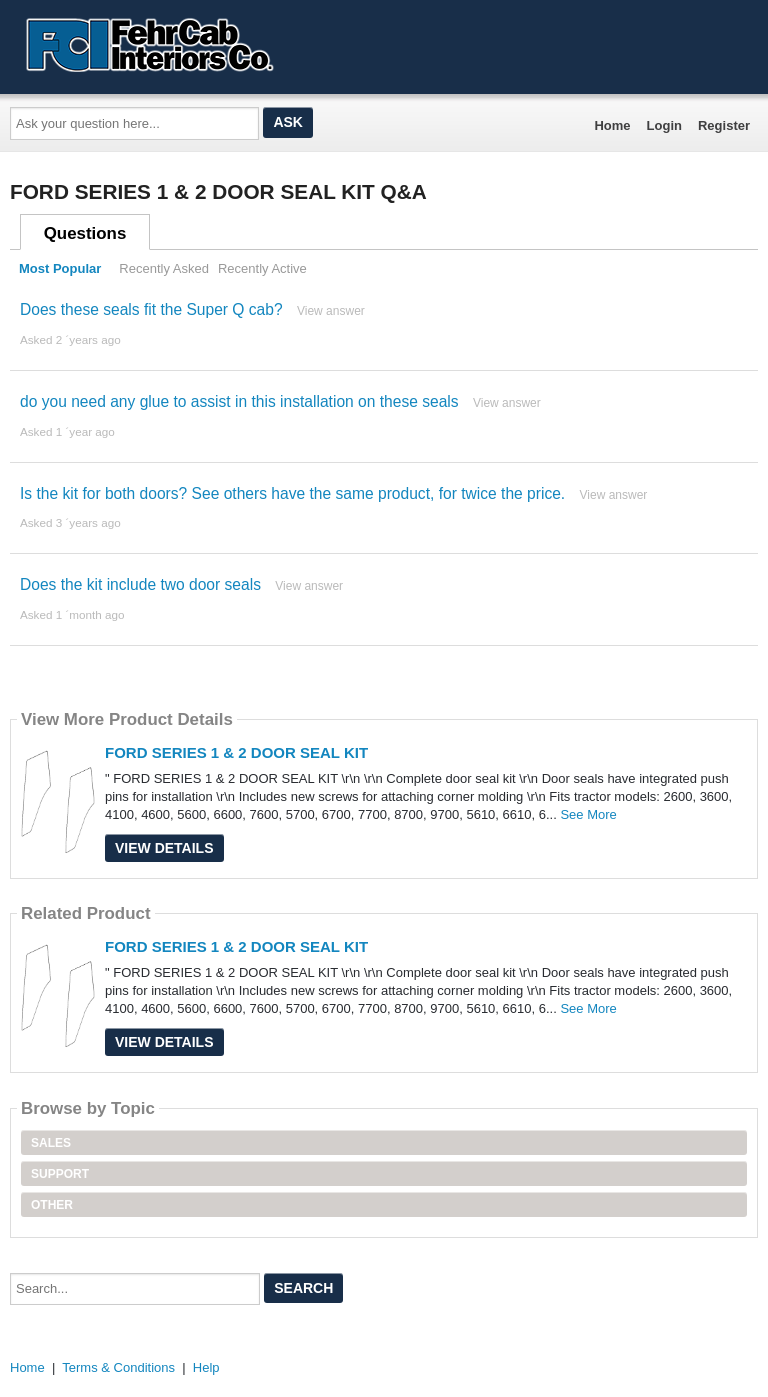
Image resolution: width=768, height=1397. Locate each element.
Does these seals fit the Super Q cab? (151, 309)
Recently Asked (164, 268)
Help (206, 1367)
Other (52, 1205)
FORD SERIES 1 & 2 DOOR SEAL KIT (236, 752)
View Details (164, 848)
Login (664, 125)
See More (588, 814)
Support (60, 1174)
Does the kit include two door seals (140, 584)
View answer (331, 311)
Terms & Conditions (118, 1367)
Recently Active (262, 268)
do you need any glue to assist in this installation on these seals (239, 401)
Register (724, 125)
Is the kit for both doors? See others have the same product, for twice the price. (292, 493)
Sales (51, 1143)
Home (612, 125)
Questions (85, 233)
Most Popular (60, 268)
